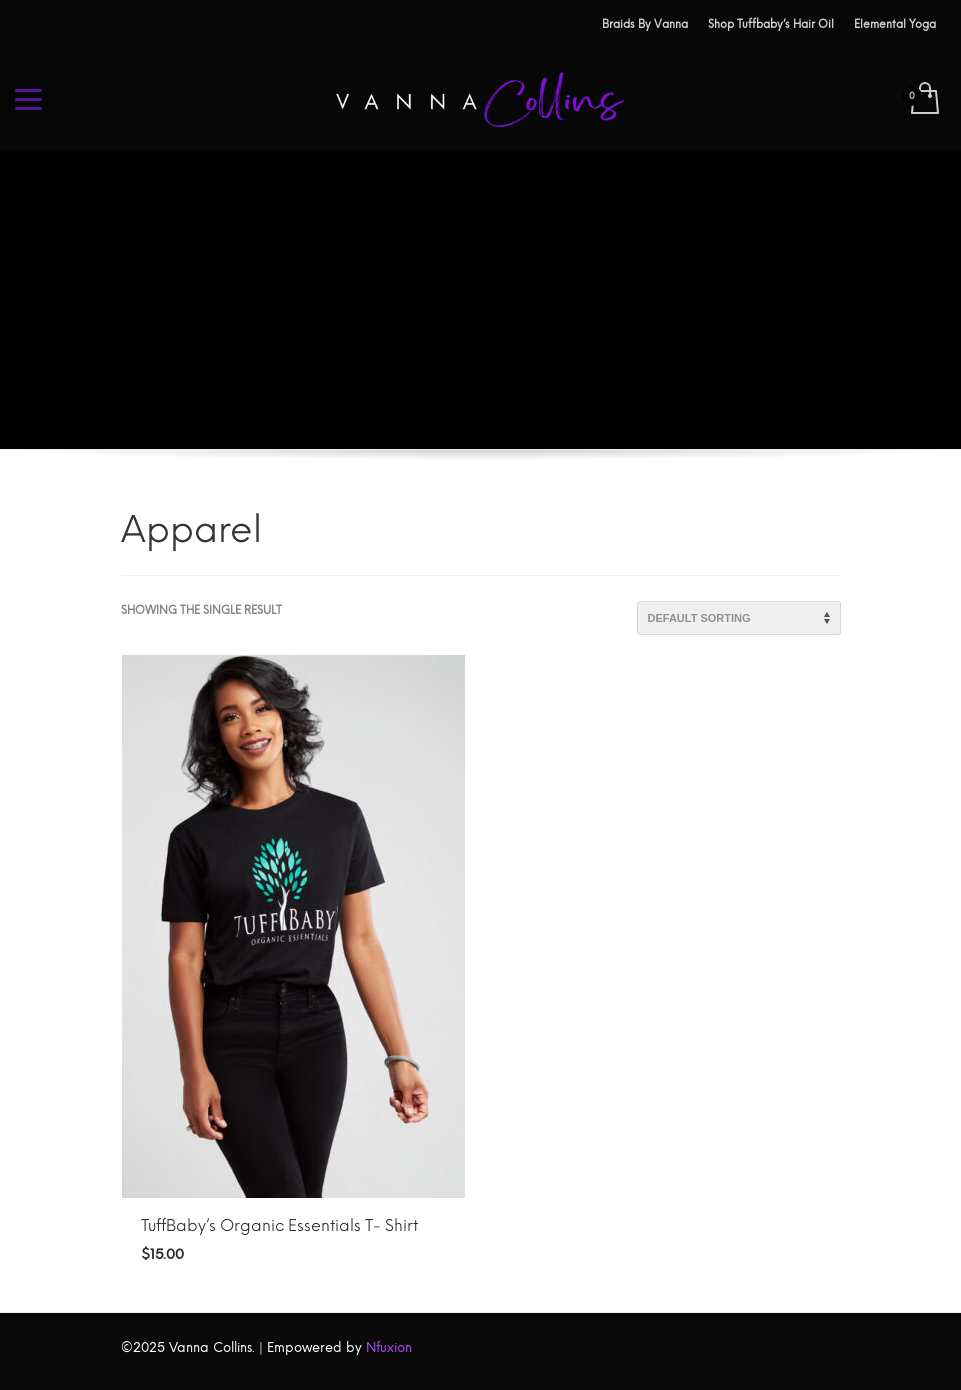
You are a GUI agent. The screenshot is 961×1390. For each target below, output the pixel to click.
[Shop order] (739, 618)
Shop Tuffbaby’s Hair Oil (771, 24)
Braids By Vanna (645, 24)
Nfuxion (389, 1347)
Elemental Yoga (895, 24)
